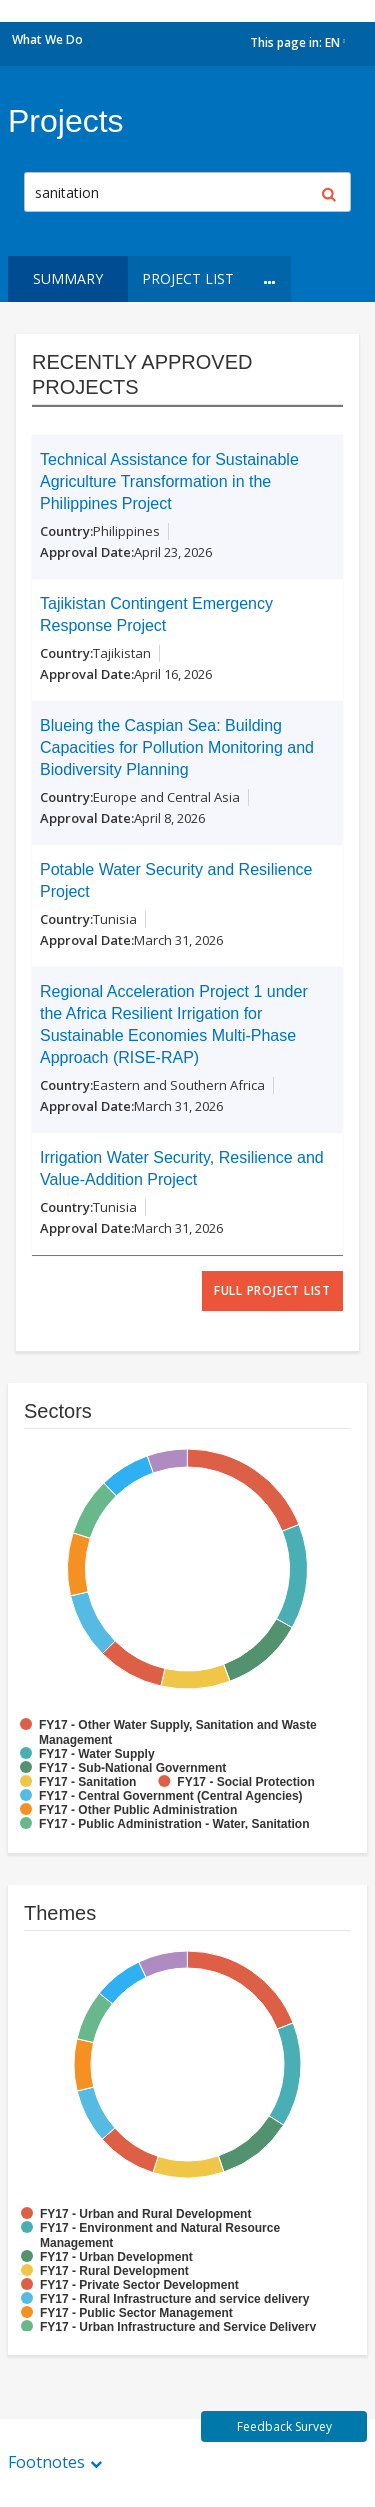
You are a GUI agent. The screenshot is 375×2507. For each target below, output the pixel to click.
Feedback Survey (284, 2426)
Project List (188, 278)
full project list (272, 1290)
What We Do (47, 39)
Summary (68, 278)
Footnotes (46, 2462)
